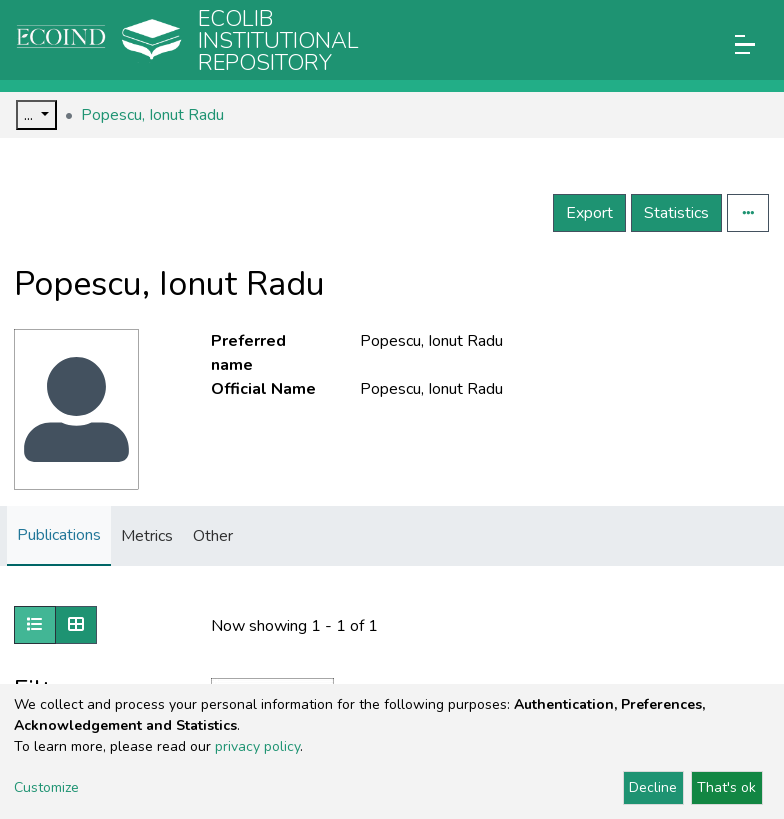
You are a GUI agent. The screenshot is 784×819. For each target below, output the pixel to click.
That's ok (726, 787)
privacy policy (257, 746)
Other (213, 536)
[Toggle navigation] (745, 44)
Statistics (676, 213)
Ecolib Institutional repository (278, 41)
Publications (59, 535)
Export (589, 213)
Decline (653, 787)
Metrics (147, 536)
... (30, 115)
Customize (46, 787)
